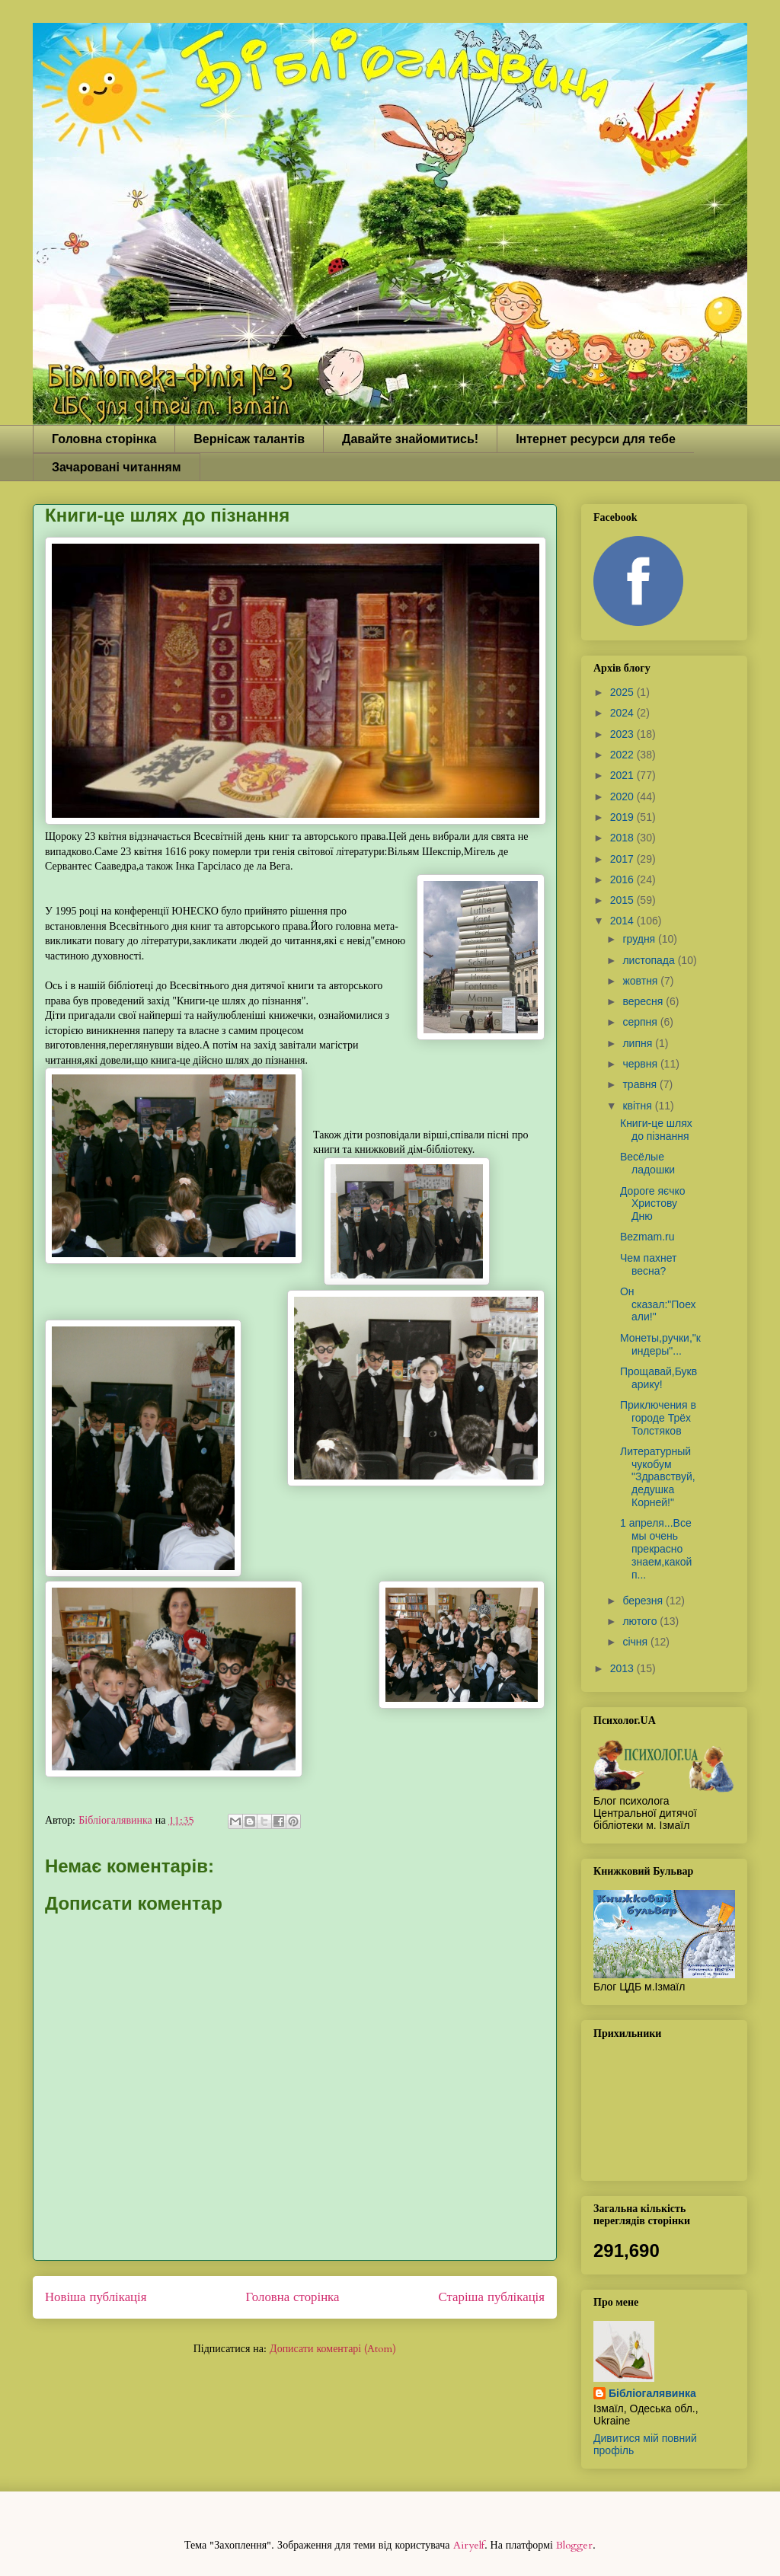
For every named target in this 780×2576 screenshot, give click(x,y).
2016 (623, 879)
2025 (623, 692)
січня (636, 1642)
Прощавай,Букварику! (658, 1377)
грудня (640, 939)
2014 (623, 921)
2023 (623, 734)
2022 (623, 755)
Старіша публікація (492, 2297)
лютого (641, 1621)
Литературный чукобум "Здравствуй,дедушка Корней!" (657, 1476)
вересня (644, 1001)
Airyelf (468, 2545)
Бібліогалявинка (652, 2393)
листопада (649, 960)
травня (641, 1084)
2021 (623, 775)
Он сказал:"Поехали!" (658, 1304)
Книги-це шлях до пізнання (656, 1129)
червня (641, 1064)
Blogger (574, 2545)
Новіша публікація (95, 2297)
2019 (623, 817)
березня (644, 1600)
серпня (641, 1022)
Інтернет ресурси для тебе (596, 439)
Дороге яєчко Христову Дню (653, 1204)
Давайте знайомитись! (410, 439)
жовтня (641, 981)
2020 (623, 796)
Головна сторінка (104, 439)
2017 (623, 859)
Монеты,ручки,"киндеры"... (660, 1344)
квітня (638, 1106)
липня (638, 1043)
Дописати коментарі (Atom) (333, 2348)
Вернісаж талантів (249, 439)
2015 (623, 900)
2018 (623, 838)
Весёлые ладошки (647, 1163)
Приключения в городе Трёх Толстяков (658, 1418)
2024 (623, 713)
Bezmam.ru (647, 1237)
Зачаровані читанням (116, 467)
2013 (623, 1668)
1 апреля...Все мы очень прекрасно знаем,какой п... (656, 1548)
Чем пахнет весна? (648, 1264)
